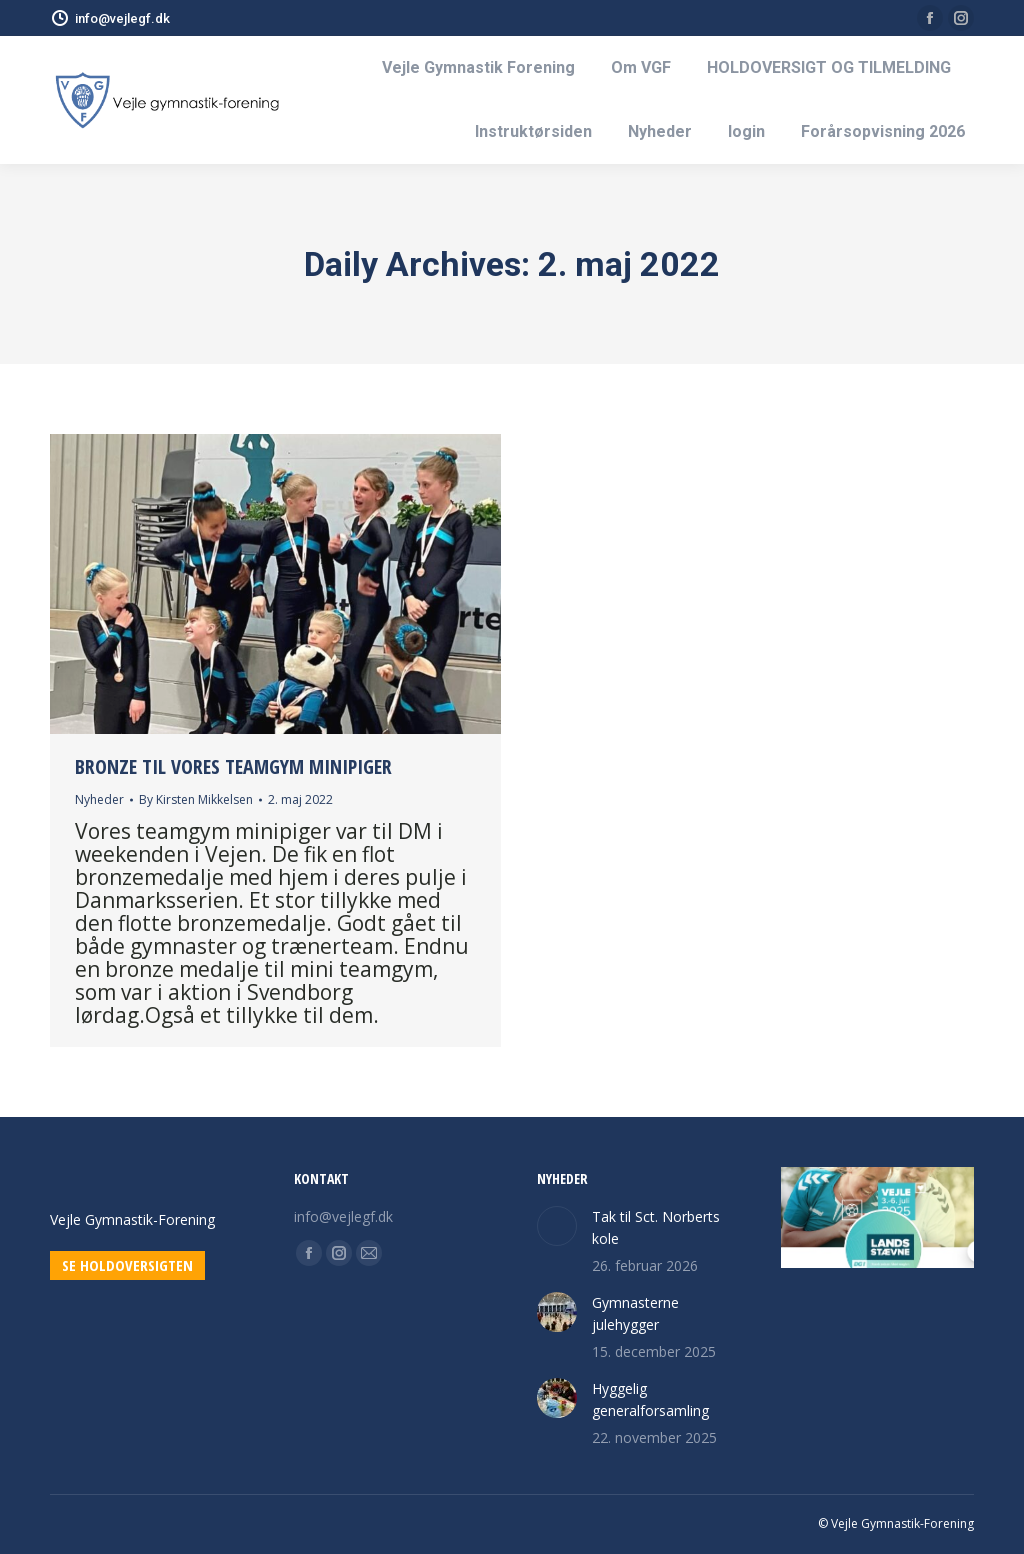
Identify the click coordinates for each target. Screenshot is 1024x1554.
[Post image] (557, 1226)
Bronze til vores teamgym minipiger (233, 766)
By (196, 799)
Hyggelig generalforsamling (650, 1399)
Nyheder (99, 799)
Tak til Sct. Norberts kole (656, 1227)
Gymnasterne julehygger (635, 1313)
